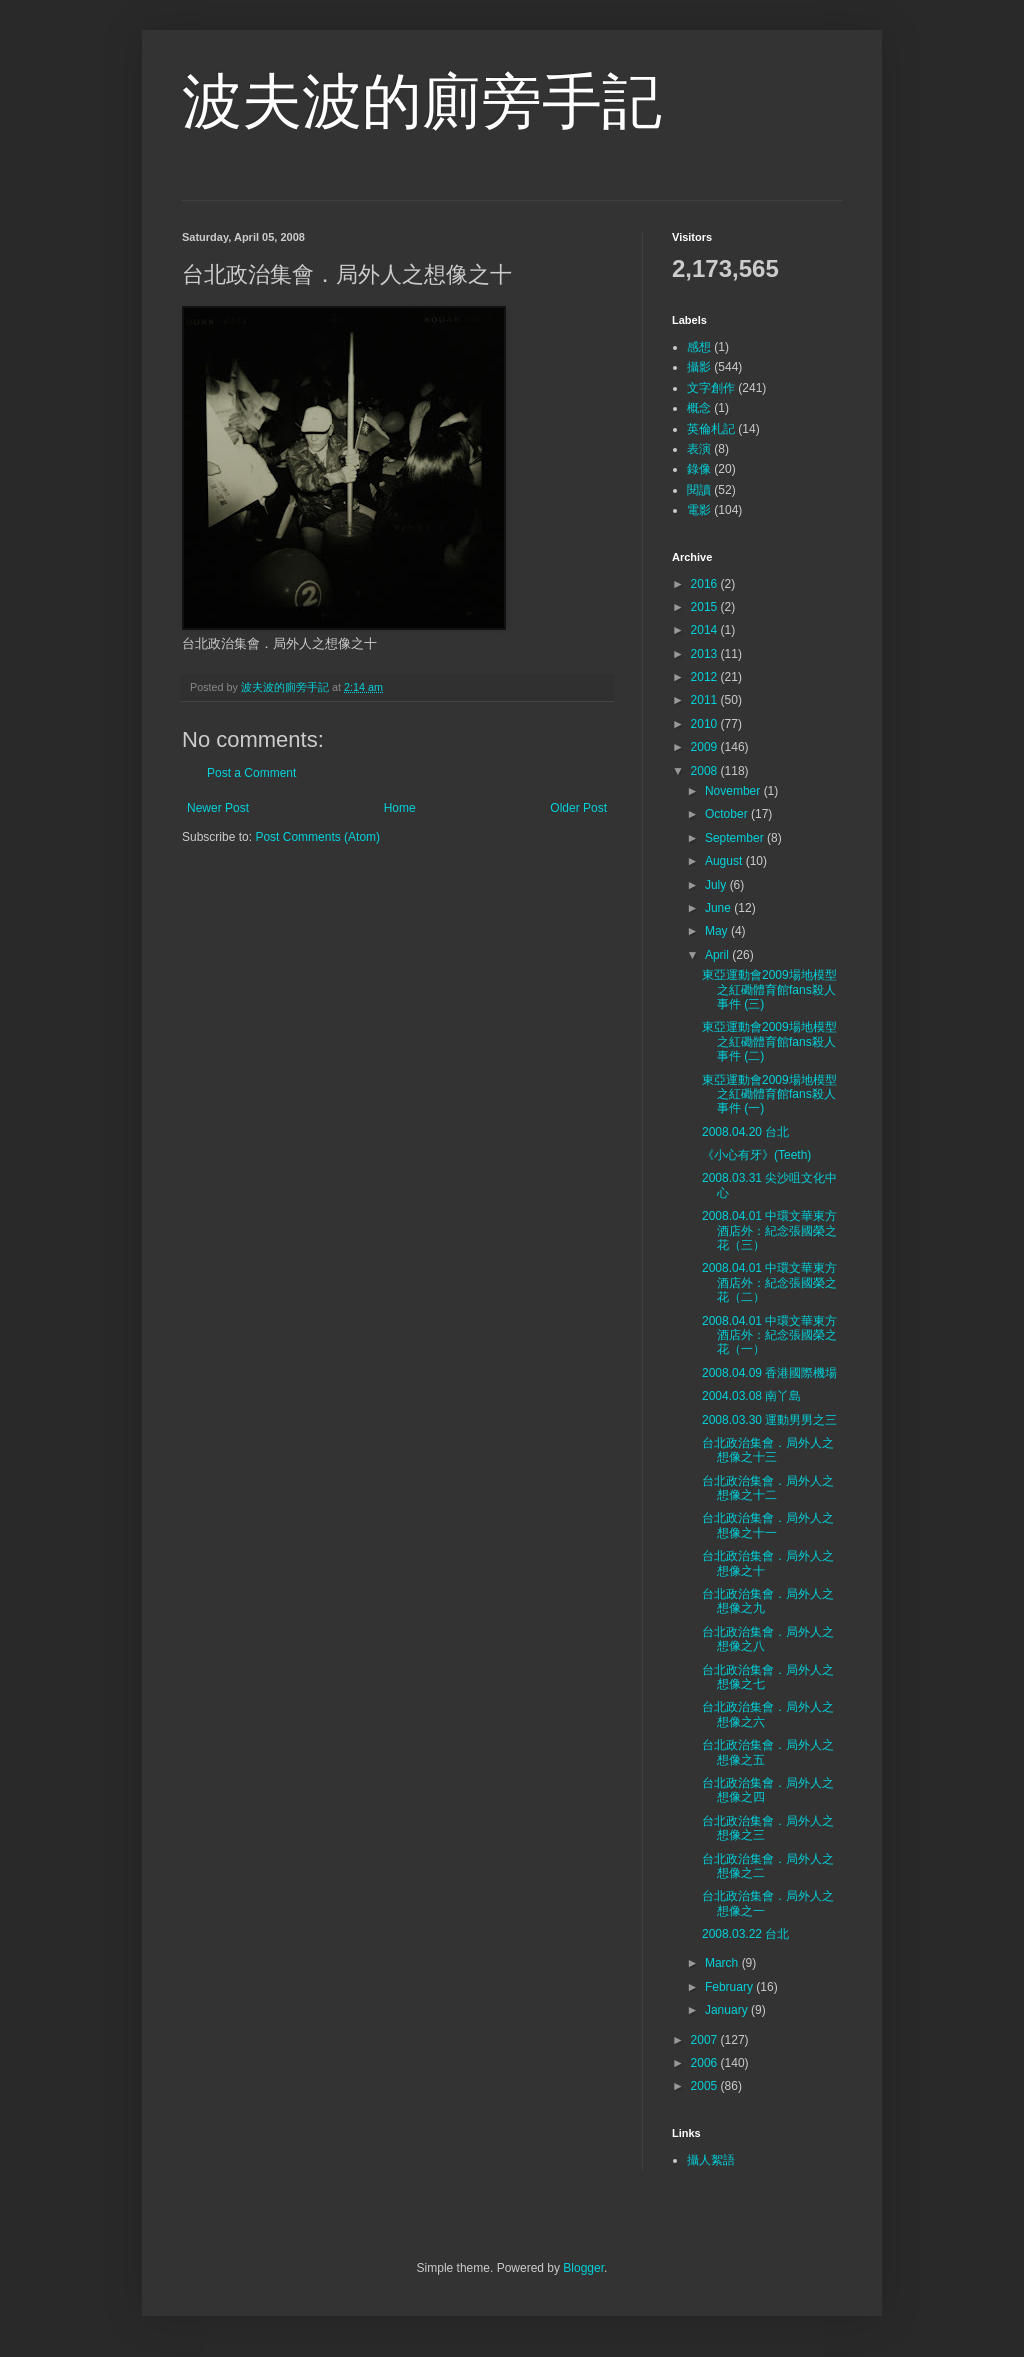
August (725, 861)
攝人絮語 (711, 2160)
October (728, 814)
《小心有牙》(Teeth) (756, 1155)
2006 (706, 2063)
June (719, 908)
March (723, 1963)
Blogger (583, 2268)
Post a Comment (251, 773)
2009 (706, 747)
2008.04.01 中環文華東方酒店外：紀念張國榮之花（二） (769, 1282)
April (718, 955)
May (718, 931)
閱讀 (699, 490)
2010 (706, 724)
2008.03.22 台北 (745, 1934)
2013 (706, 654)
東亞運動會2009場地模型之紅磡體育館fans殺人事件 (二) (769, 1041)
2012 (706, 677)
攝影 (699, 367)
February (730, 1987)
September (736, 838)
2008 (706, 771)
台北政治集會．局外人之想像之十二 (768, 1488)
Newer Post (218, 808)
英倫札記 (711, 429)
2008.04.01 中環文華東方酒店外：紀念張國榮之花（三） (769, 1230)
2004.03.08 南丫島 (751, 1396)
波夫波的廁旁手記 (422, 101)
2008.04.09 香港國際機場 (769, 1373)
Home (400, 808)
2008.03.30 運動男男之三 (769, 1420)
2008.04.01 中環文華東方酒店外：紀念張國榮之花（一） (769, 1335)
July (717, 885)
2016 (706, 584)
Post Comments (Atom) (317, 837)
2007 (706, 2040)
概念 (699, 408)
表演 (699, 449)
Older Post (578, 808)
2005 (706, 2086)
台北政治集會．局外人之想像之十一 (768, 1525)
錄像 (699, 469)
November (734, 791)
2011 (706, 700)
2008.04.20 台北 (745, 1132)
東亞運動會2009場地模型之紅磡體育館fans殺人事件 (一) (769, 1094)
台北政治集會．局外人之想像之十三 (768, 1450)
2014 (706, 630)
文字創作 (711, 388)
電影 (699, 510)
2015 (706, 607)
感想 (699, 347)
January (728, 2010)
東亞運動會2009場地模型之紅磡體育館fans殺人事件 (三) (769, 989)
